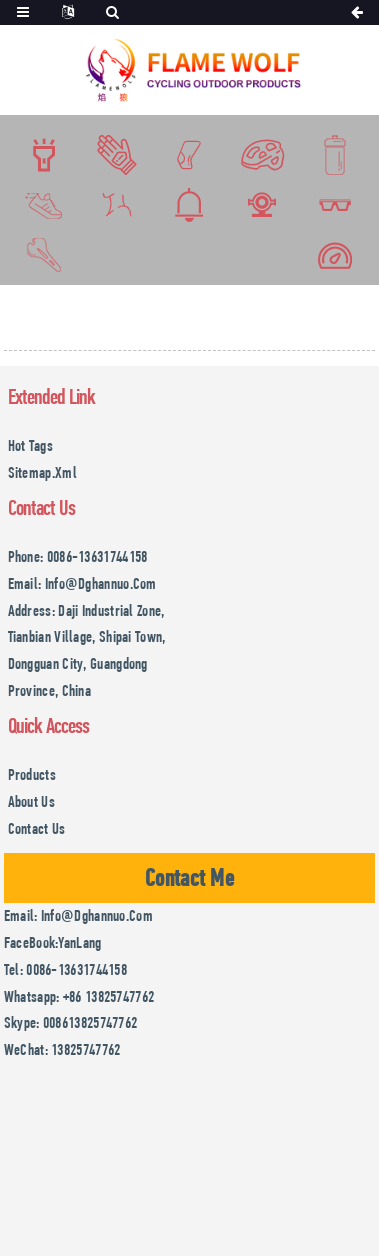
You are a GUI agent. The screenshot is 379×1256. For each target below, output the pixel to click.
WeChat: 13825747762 (62, 1049)
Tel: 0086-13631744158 (65, 969)
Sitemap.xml (42, 472)
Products (32, 774)
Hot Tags (30, 445)
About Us (31, 801)
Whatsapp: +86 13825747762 (79, 996)
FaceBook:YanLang (53, 942)
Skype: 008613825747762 (71, 1022)
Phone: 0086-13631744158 (78, 556)
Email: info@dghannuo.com (82, 583)
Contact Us (37, 828)
